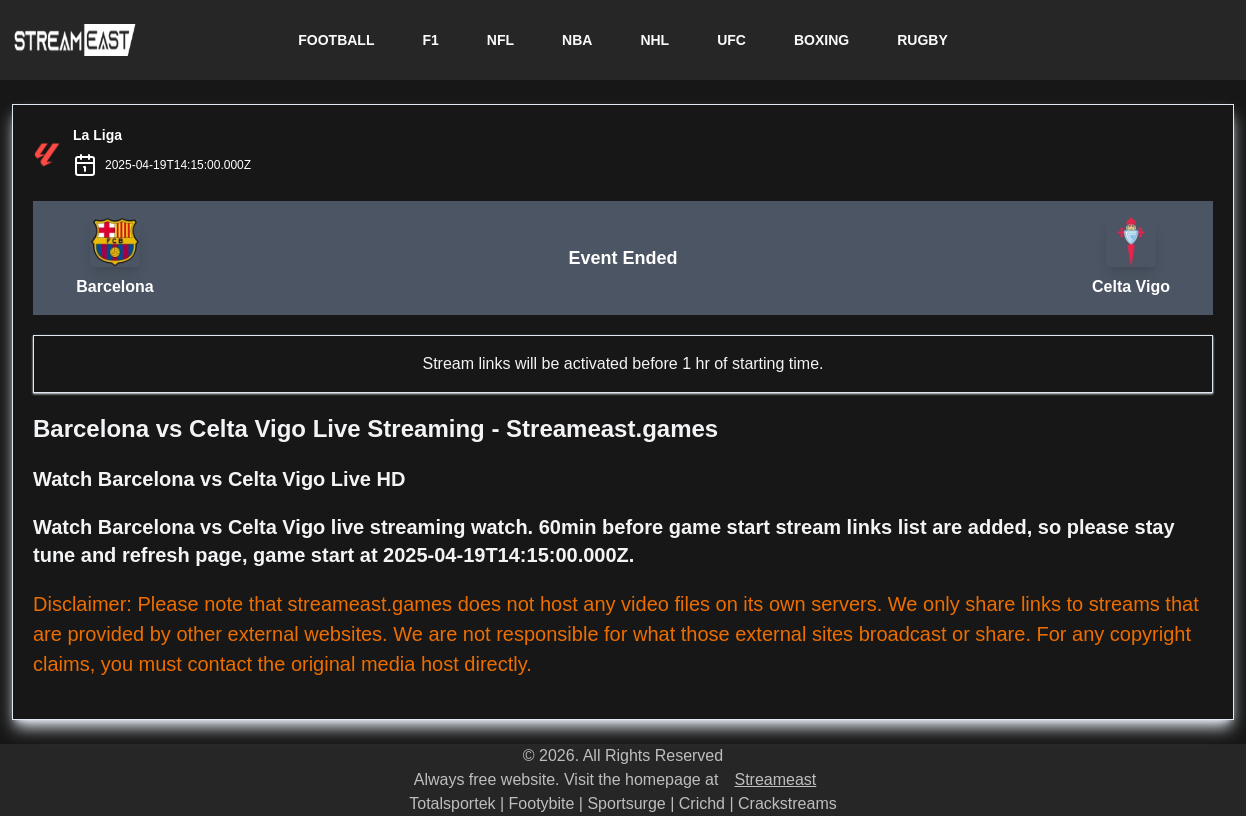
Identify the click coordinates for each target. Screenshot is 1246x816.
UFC (731, 40)
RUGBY (922, 40)
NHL (654, 40)
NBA (577, 40)
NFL (500, 40)
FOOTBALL (336, 40)
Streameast (775, 779)
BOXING (821, 40)
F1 (430, 40)
